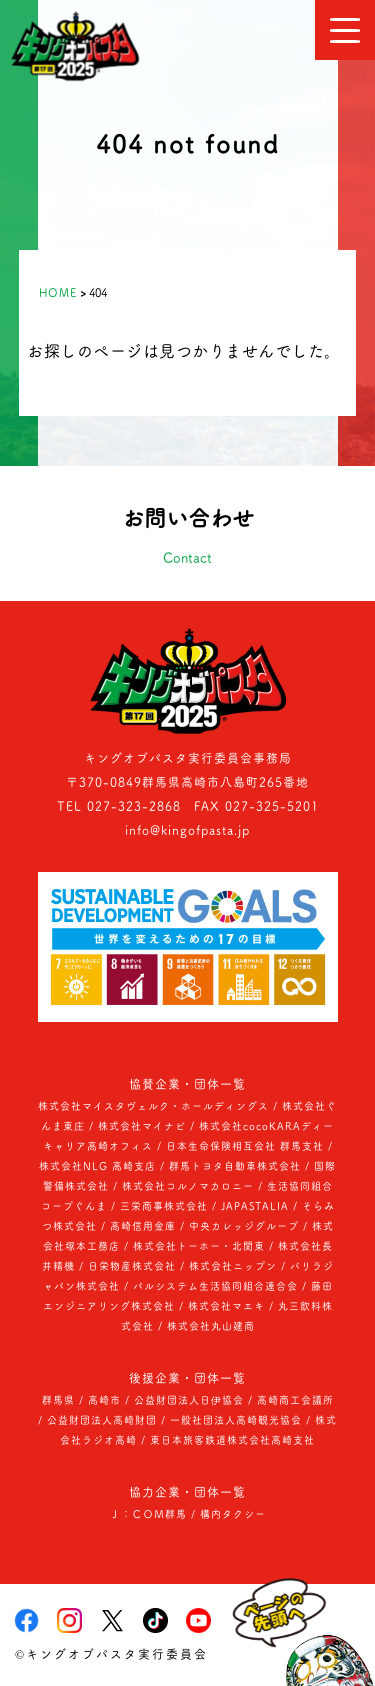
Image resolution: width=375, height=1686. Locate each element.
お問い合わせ (187, 539)
